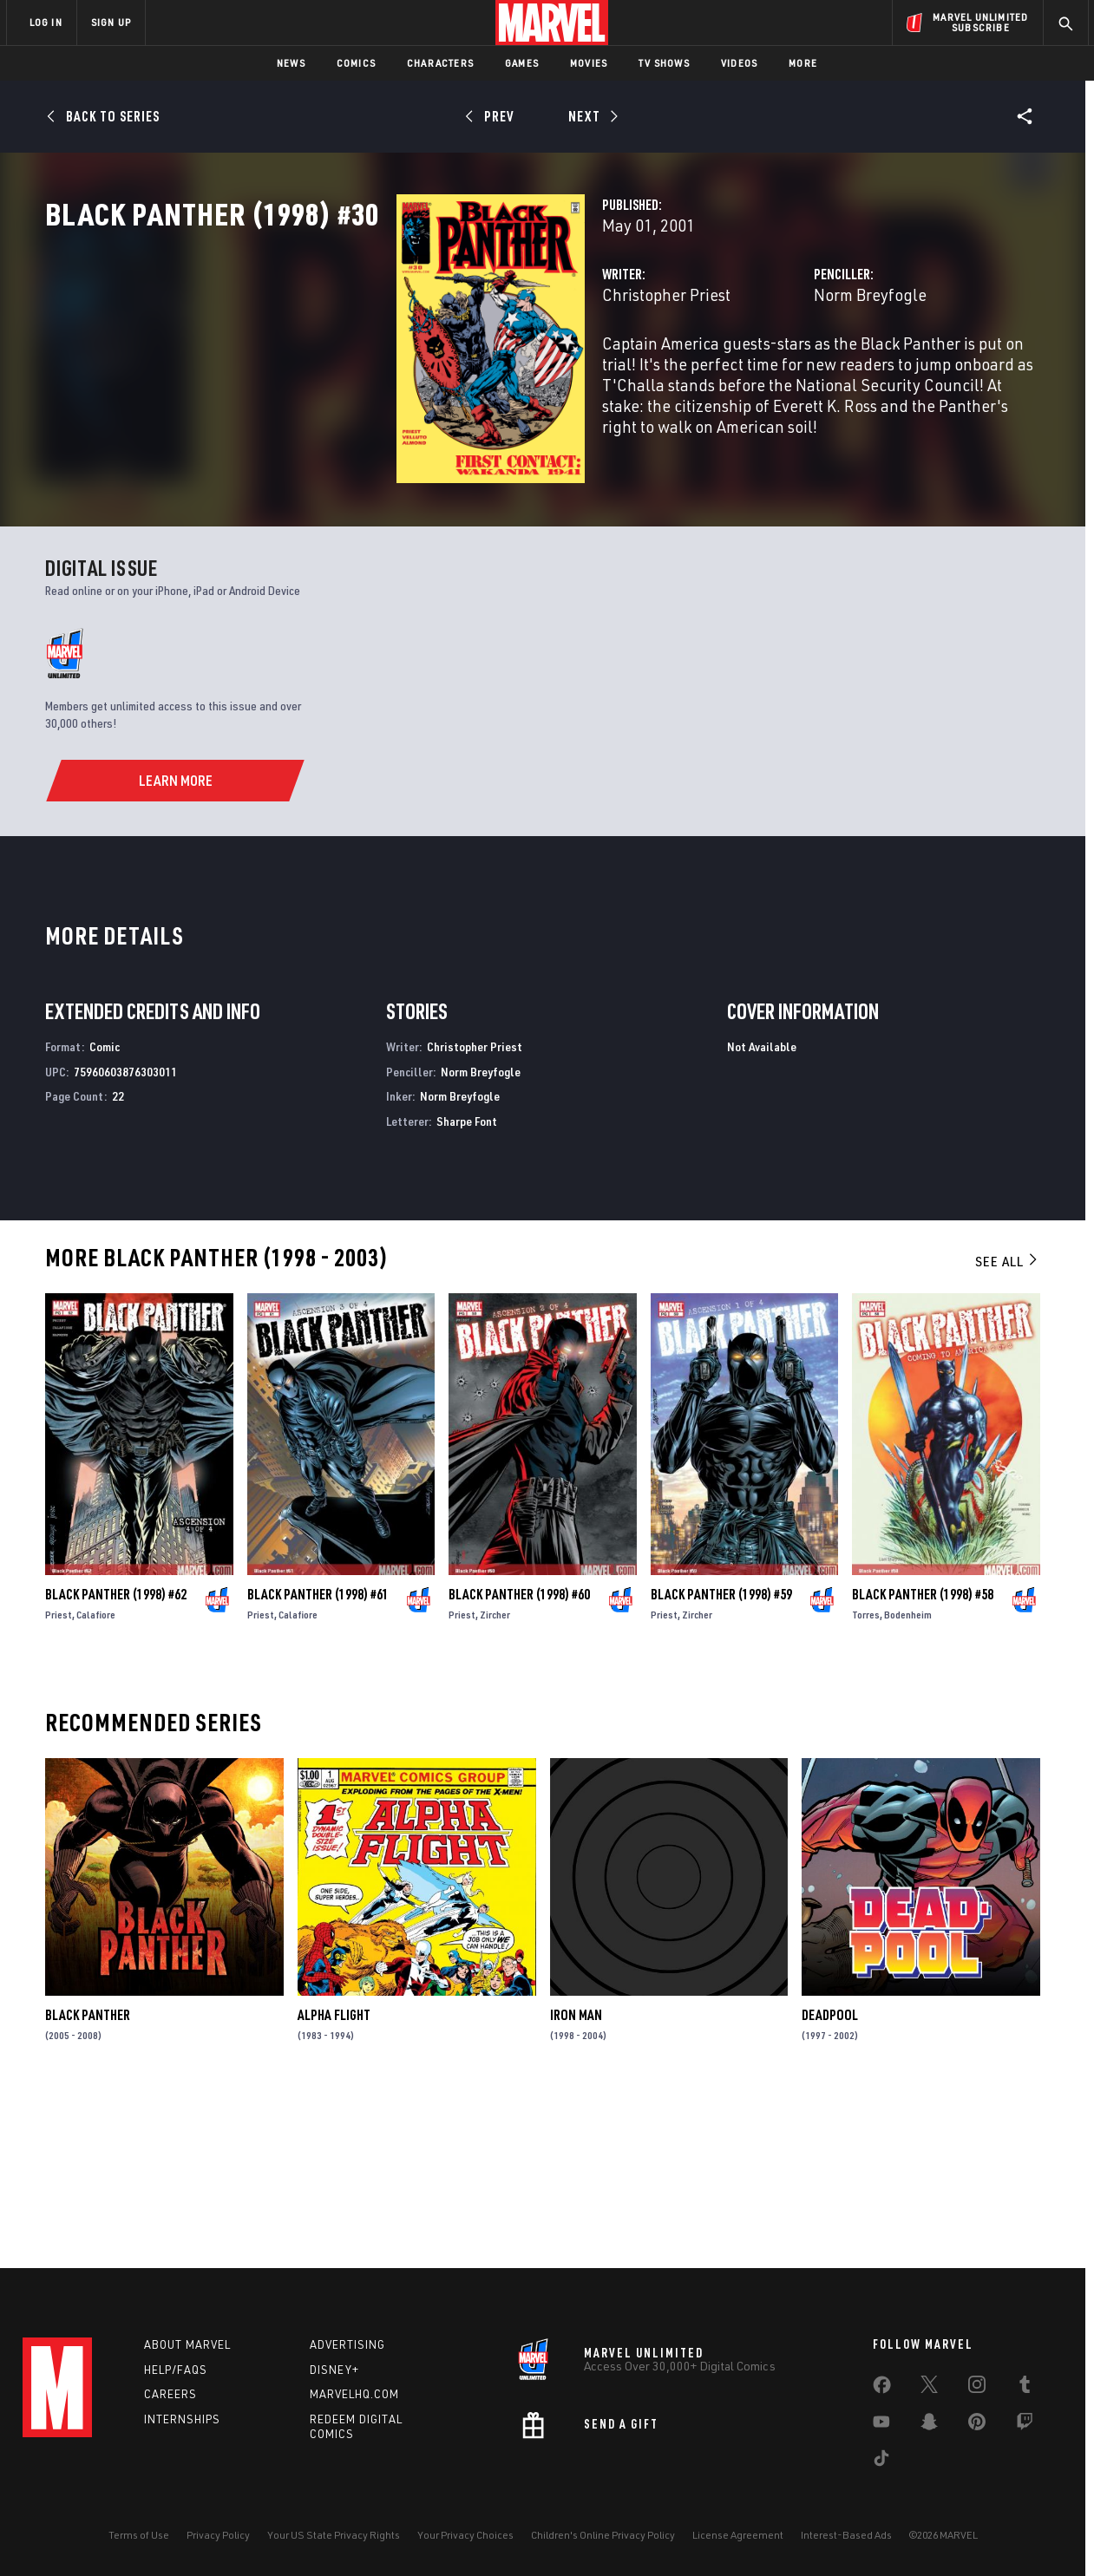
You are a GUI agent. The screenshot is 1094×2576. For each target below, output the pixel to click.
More (803, 62)
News (291, 62)
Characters (440, 62)
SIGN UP (111, 22)
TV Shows (664, 62)
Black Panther (87, 2177)
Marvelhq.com (354, 2394)
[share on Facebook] (882, 2388)
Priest (58, 1776)
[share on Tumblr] (1024, 2387)
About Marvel (187, 2344)
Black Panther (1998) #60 (519, 1756)
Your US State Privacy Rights (333, 2534)
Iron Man (576, 2177)
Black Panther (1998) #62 (116, 1756)
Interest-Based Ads (846, 2534)
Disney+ (334, 2370)
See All (1007, 1423)
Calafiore (95, 1776)
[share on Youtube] (881, 2425)
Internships (182, 2419)
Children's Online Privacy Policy (603, 2534)
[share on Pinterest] (977, 2425)
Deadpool (830, 2177)
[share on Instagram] (977, 2387)
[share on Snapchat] (929, 2425)
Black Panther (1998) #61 (318, 1756)
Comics (356, 62)
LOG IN (45, 22)
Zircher (495, 1776)
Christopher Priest (420, 371)
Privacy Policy (218, 2534)
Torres (866, 1776)
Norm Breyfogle (747, 371)
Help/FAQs (175, 2370)
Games (522, 62)
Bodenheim (908, 1776)
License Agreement (737, 2534)
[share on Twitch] (1024, 2425)
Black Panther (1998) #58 (922, 1756)
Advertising (347, 2344)
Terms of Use (138, 2534)
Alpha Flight (334, 2177)
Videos (739, 62)
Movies (588, 62)
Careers (170, 2394)
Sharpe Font (466, 1283)
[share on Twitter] (929, 2387)
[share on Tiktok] (881, 2461)
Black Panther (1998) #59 (721, 1756)
